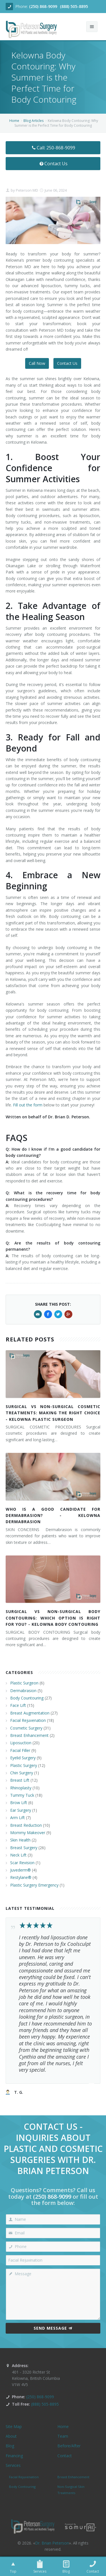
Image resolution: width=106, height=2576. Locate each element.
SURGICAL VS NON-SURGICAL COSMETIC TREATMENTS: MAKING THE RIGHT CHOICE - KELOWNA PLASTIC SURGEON (53, 1413)
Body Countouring (27, 1698)
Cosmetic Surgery (26, 1728)
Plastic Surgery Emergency (34, 1885)
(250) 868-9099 (43, 6)
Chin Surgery (21, 1772)
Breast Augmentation (29, 1713)
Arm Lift (17, 1817)
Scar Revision (22, 1862)
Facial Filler (20, 1750)
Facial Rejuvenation (28, 1720)
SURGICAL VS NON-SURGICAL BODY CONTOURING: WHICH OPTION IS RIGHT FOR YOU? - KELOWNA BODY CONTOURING (53, 1618)
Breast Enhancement (29, 1735)
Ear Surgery (20, 1810)
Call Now (37, 363)
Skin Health (20, 1840)
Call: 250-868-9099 (53, 148)
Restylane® (20, 1877)
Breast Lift (19, 1780)
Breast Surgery (23, 1847)
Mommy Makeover (27, 1832)
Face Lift (18, 1705)
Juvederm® (20, 1870)
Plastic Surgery (23, 1765)
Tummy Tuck (22, 1795)
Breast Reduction (26, 1825)
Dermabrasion (23, 1690)
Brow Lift (18, 1802)
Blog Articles (33, 120)
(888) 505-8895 (74, 6)
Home (14, 120)
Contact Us (53, 163)
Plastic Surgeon (24, 1683)
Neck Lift (18, 1855)
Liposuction (20, 1742)
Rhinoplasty (20, 1787)
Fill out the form (27, 1105)
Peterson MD (26, 190)
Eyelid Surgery (23, 1757)
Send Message (53, 2328)
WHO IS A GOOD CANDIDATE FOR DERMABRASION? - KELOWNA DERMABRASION (53, 1515)
